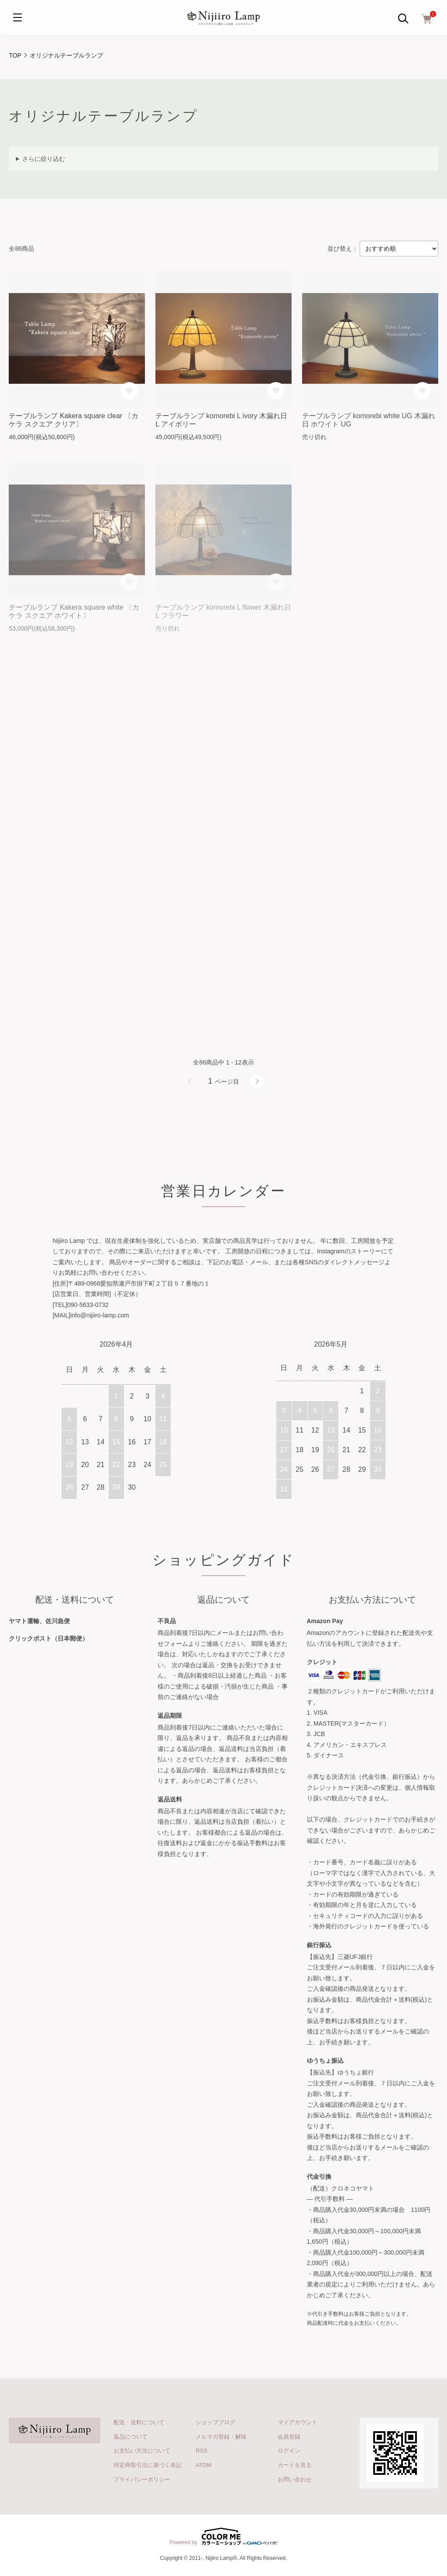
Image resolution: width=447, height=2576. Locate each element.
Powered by (223, 2536)
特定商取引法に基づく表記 (147, 2465)
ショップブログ (215, 2422)
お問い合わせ (295, 2479)
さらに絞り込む (43, 158)
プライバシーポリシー (141, 2479)
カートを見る (295, 2465)
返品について (130, 2436)
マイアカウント (297, 2422)
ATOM (203, 2465)
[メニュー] (17, 17)
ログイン (289, 2450)
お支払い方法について (141, 2450)
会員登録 (289, 2436)
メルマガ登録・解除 (221, 2436)
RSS (201, 2450)
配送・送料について (139, 2422)
